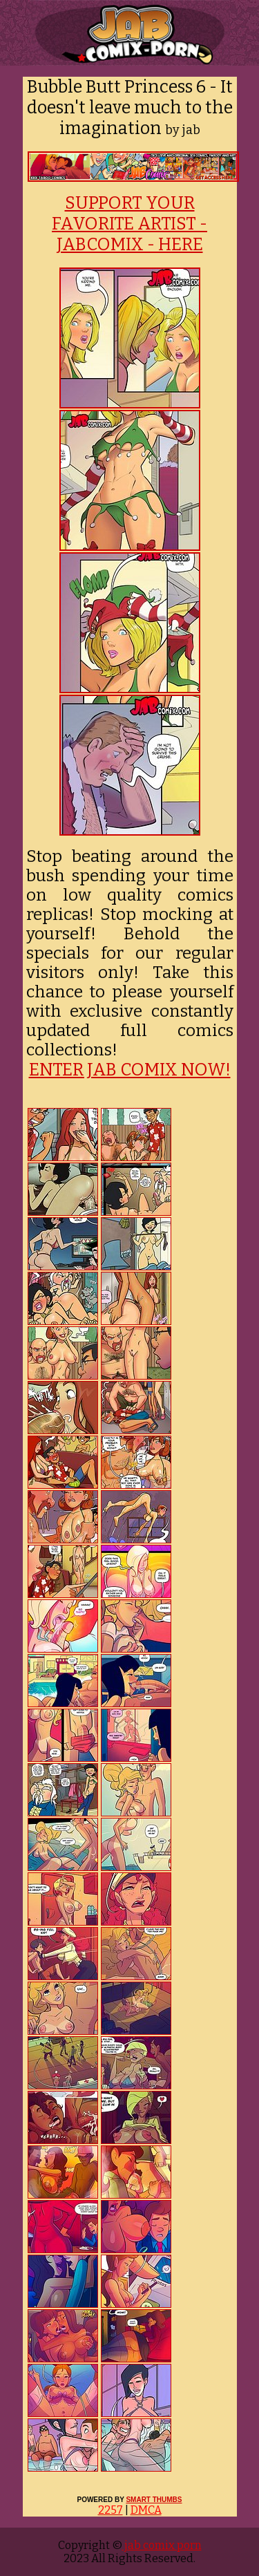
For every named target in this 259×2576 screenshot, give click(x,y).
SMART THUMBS (154, 2499)
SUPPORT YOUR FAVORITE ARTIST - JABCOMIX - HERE (129, 224)
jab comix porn (162, 2545)
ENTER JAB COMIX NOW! (130, 1070)
